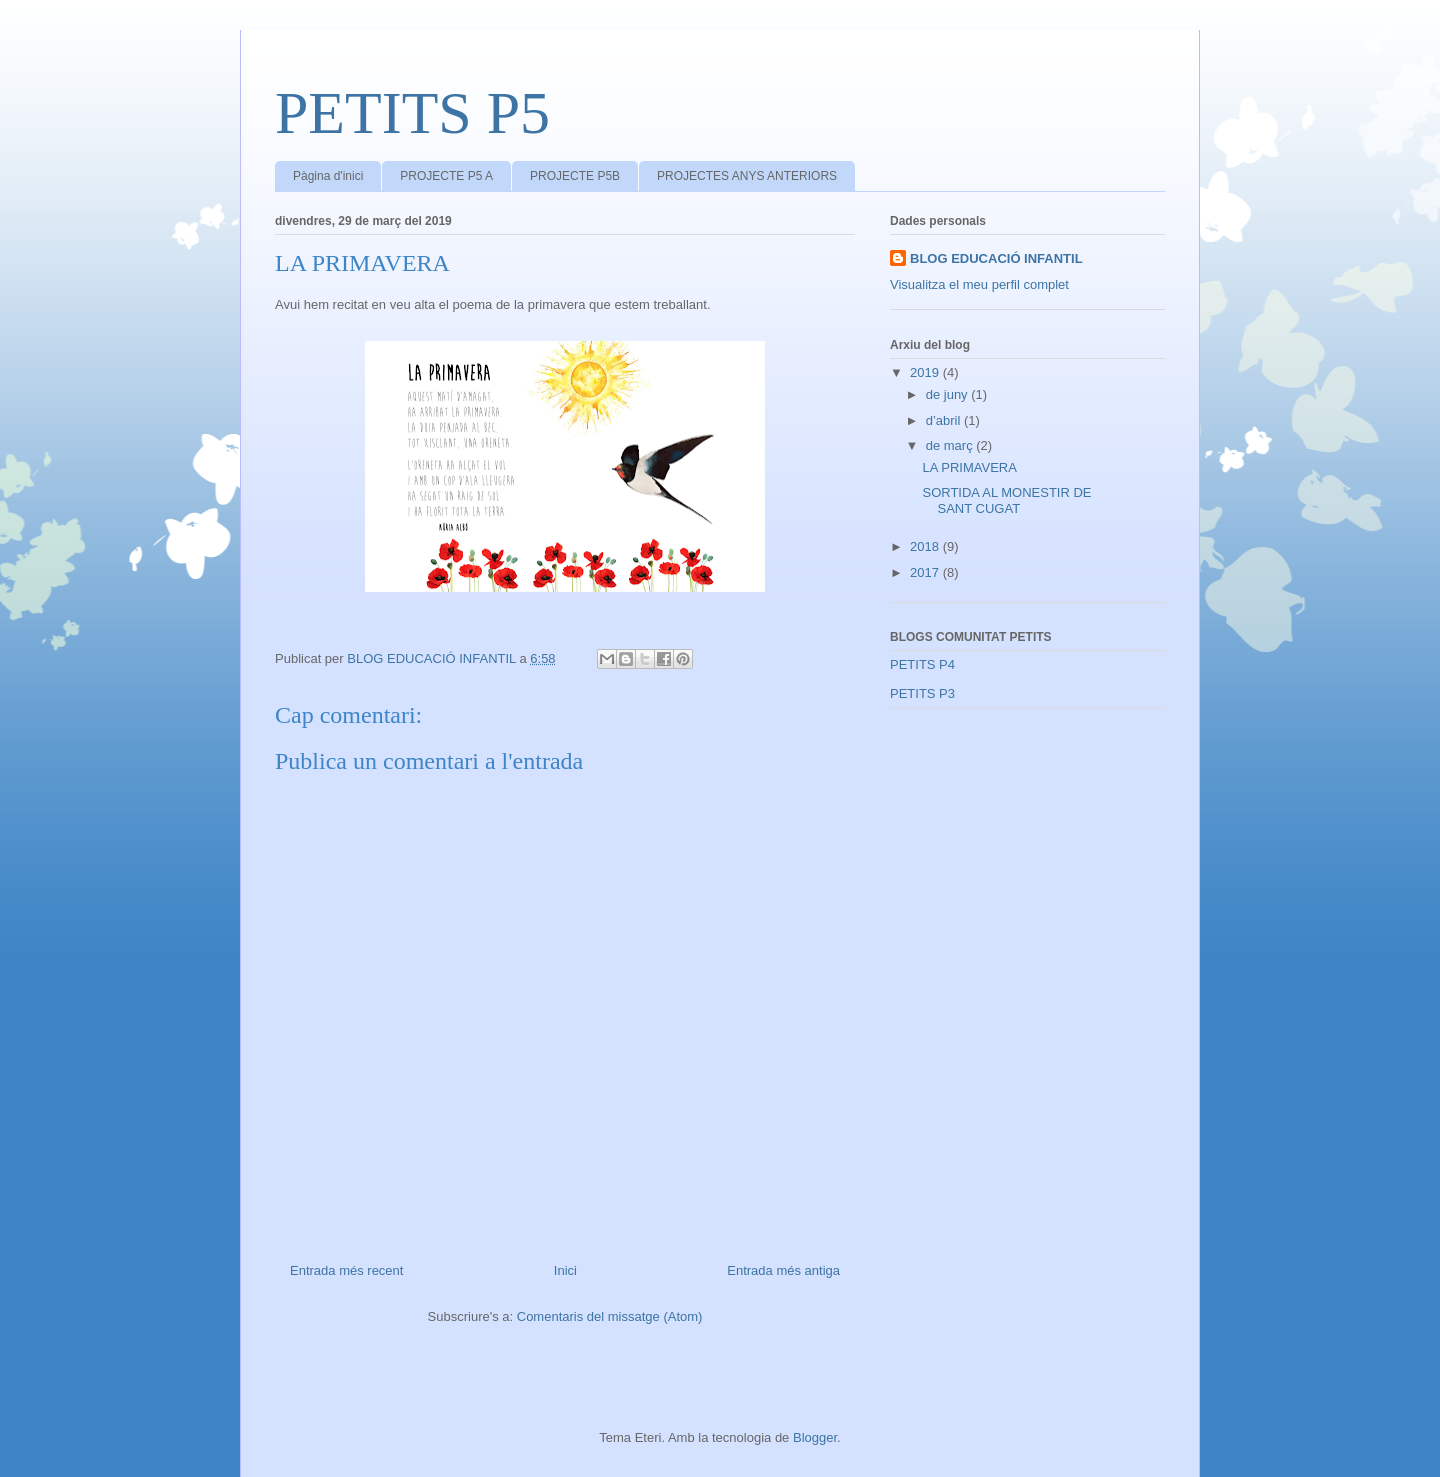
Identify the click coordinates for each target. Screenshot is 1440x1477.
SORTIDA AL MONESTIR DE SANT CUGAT (1006, 500)
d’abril (945, 420)
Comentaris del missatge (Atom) (610, 1316)
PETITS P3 (922, 693)
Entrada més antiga (783, 1270)
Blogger (815, 1437)
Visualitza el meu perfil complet (979, 284)
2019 (926, 372)
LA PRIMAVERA (969, 467)
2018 (926, 546)
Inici (565, 1270)
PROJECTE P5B (575, 176)
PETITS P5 (412, 113)
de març (951, 445)
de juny (949, 394)
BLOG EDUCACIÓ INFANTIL (996, 258)
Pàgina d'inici (328, 176)
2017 (926, 572)
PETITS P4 (922, 664)
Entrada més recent (346, 1270)
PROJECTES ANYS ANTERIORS (747, 176)
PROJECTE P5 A (446, 176)
